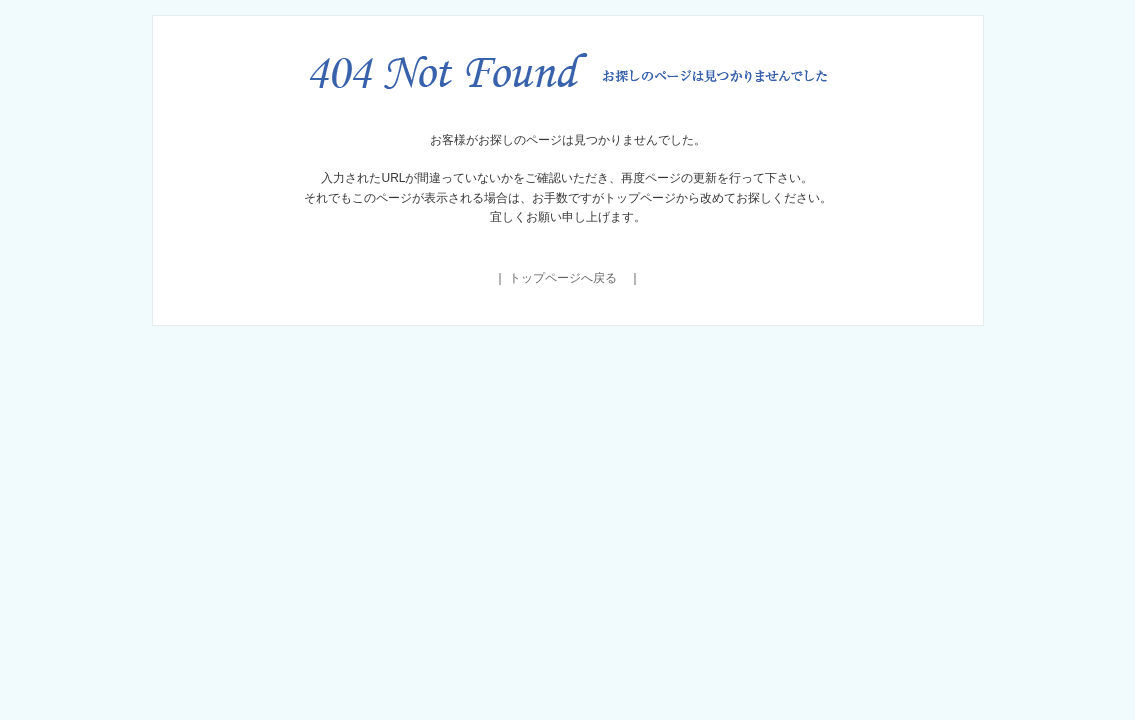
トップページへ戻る (563, 278)
